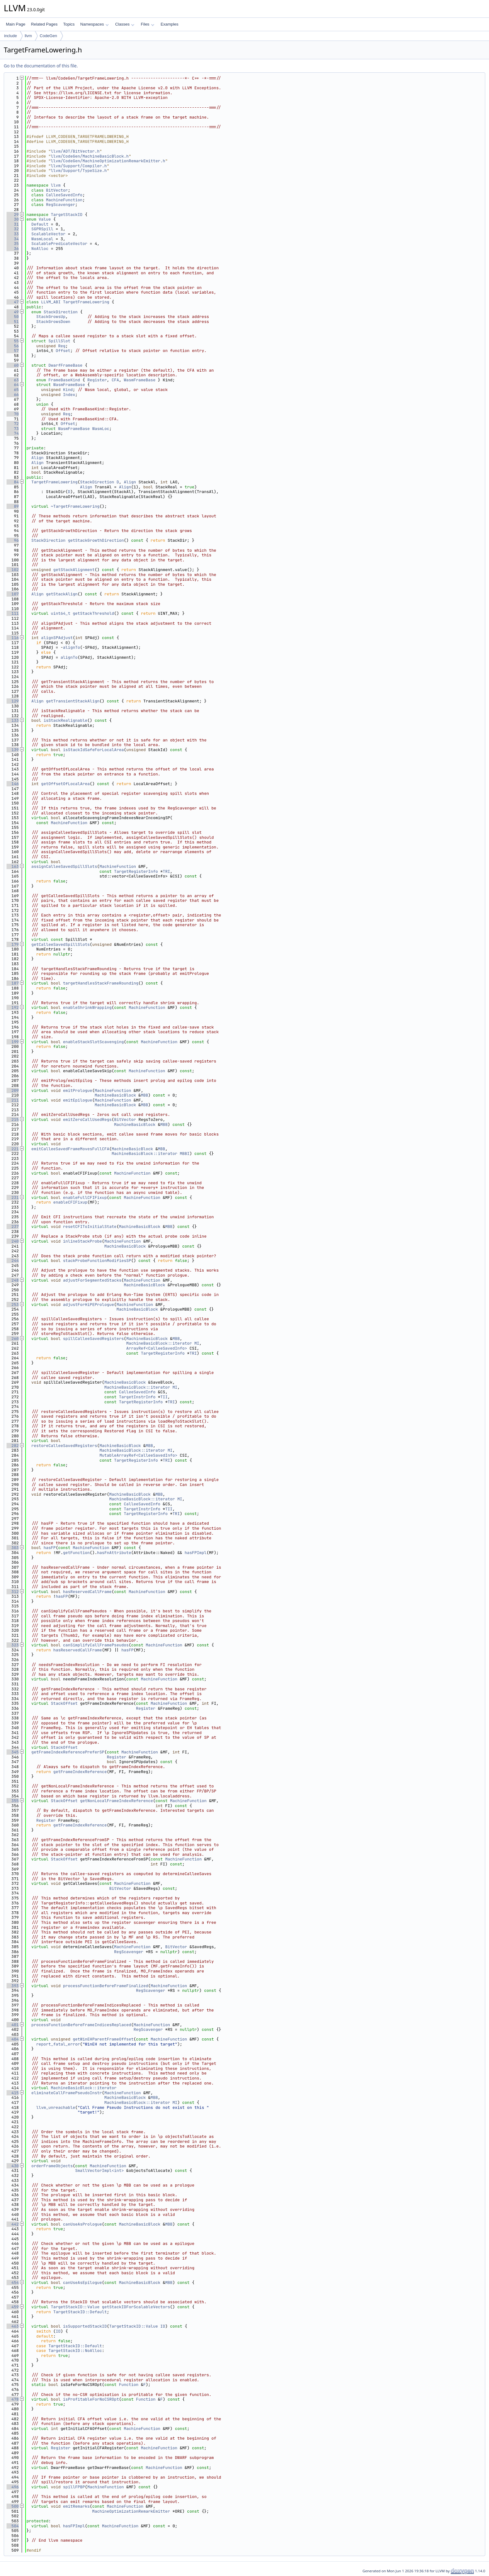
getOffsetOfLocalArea (65, 783)
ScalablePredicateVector (59, 243)
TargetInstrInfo (137, 1397)
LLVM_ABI (51, 302)
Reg (61, 346)
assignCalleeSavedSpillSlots (64, 866)
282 (13, 1445)
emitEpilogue (77, 1100)
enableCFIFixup (70, 1202)
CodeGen (48, 35)
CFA (115, 380)
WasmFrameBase (139, 380)
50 (13, 316)
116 (13, 637)
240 (13, 1241)
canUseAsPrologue (82, 2224)
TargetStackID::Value (75, 2307)
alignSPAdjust (57, 637)
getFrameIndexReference (80, 1771)
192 (13, 1007)
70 (13, 414)
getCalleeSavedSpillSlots (60, 944)
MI (196, 1343)
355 (13, 1800)
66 (13, 394)
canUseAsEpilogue (82, 2282)
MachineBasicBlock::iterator (144, 1153)
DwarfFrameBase (65, 365)
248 (13, 1280)
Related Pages (44, 24)
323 (13, 1645)
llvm (28, 35)
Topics (69, 24)
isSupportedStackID (85, 2326)
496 (13, 2487)
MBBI (184, 1153)
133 (13, 720)
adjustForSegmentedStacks (92, 1280)
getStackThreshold (93, 613)
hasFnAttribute (114, 1552)
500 (13, 2506)
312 (13, 1591)
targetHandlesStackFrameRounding (100, 983)
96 (13, 540)
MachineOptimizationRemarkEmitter (131, 2511)
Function (128, 2384)
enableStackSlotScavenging (93, 1041)
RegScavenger (60, 204)
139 (13, 749)
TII (163, 1397)
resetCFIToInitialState (90, 1226)
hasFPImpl (195, 1552)
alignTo (71, 647)
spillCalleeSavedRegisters (93, 1338)
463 (13, 2326)
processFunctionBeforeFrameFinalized (105, 1985)
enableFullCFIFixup (85, 1197)
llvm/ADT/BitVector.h (75, 151)
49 (13, 312)
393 (13, 1985)
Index (69, 394)
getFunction (76, 1552)
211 (13, 1100)
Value (45, 219)
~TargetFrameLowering (75, 506)
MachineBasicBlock (115, 1095)
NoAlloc (40, 248)
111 (13, 613)
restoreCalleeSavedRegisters (64, 1445)
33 (13, 234)
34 (13, 239)
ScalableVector (48, 234)
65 (13, 389)
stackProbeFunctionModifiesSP (97, 1260)
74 (13, 433)
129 (13, 701)
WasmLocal (42, 239)
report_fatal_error (58, 2044)
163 (13, 866)
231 (13, 1197)
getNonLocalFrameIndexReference (116, 1800)
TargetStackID (66, 214)
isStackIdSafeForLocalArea (93, 749)
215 (13, 1119)
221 (13, 1148)
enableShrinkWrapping (87, 1007)
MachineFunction (64, 200)
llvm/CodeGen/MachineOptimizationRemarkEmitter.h (108, 161)
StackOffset (64, 1703)
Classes (124, 24)
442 (13, 2224)
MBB (144, 1095)
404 (13, 2039)
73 (13, 428)
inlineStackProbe (82, 1241)
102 (13, 569)
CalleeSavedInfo (64, 195)
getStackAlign (61, 594)
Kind (68, 389)
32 (13, 229)
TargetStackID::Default (80, 2311)
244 (13, 1260)
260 (13, 1338)
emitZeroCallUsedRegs (87, 1119)
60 (13, 365)
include (10, 35)
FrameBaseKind (64, 380)
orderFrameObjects (52, 2165)
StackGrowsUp (50, 316)
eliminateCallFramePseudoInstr (66, 2092)
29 (13, 214)
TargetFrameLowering (86, 302)
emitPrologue (77, 1090)
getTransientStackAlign (72, 701)
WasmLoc (100, 428)
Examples (169, 24)
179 (13, 944)
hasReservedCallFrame (87, 1591)
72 (13, 423)
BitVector (57, 190)
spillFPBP (74, 2487)
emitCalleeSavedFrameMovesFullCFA (70, 1148)
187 (13, 983)
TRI (166, 871)
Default (40, 224)
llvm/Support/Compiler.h (79, 166)
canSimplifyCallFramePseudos (96, 1645)
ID (162, 2326)
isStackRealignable (65, 720)
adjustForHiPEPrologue (88, 1304)
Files (147, 24)
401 (13, 2024)
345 (13, 1752)
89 (13, 506)
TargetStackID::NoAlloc (75, 2350)
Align (37, 457)
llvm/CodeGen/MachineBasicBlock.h (90, 156)
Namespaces (94, 24)
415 (13, 2092)
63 (13, 380)
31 (13, 224)
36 (13, 248)
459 (13, 2307)
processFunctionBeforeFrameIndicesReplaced (81, 2024)
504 (13, 2526)
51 (13, 321)
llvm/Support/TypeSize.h (79, 170)
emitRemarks (76, 2506)
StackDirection (61, 312)
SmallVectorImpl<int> (99, 2170)
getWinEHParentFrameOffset (103, 2039)
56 (13, 346)
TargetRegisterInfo (136, 871)
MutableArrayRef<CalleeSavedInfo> (138, 1455)
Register (97, 380)
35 (13, 243)
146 (13, 783)
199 (13, 1041)
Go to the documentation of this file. (41, 66)
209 (13, 1090)
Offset (63, 350)
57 (13, 350)
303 (13, 1547)
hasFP (50, 1547)
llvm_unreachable (55, 2107)
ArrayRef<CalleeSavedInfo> (156, 1348)
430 (13, 2165)
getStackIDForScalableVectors (136, 2307)
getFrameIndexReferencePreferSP (67, 1752)
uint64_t (60, 613)
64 (13, 384)
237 (13, 1226)
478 (13, 2399)
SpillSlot (59, 341)
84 (13, 482)
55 (13, 341)
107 (13, 594)
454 (13, 2282)
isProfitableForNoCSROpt (91, 2399)
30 (13, 219)
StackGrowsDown (53, 321)
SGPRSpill (42, 229)
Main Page (15, 24)
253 (13, 1304)
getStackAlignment (74, 569)
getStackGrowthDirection (96, 540)
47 (13, 302)
